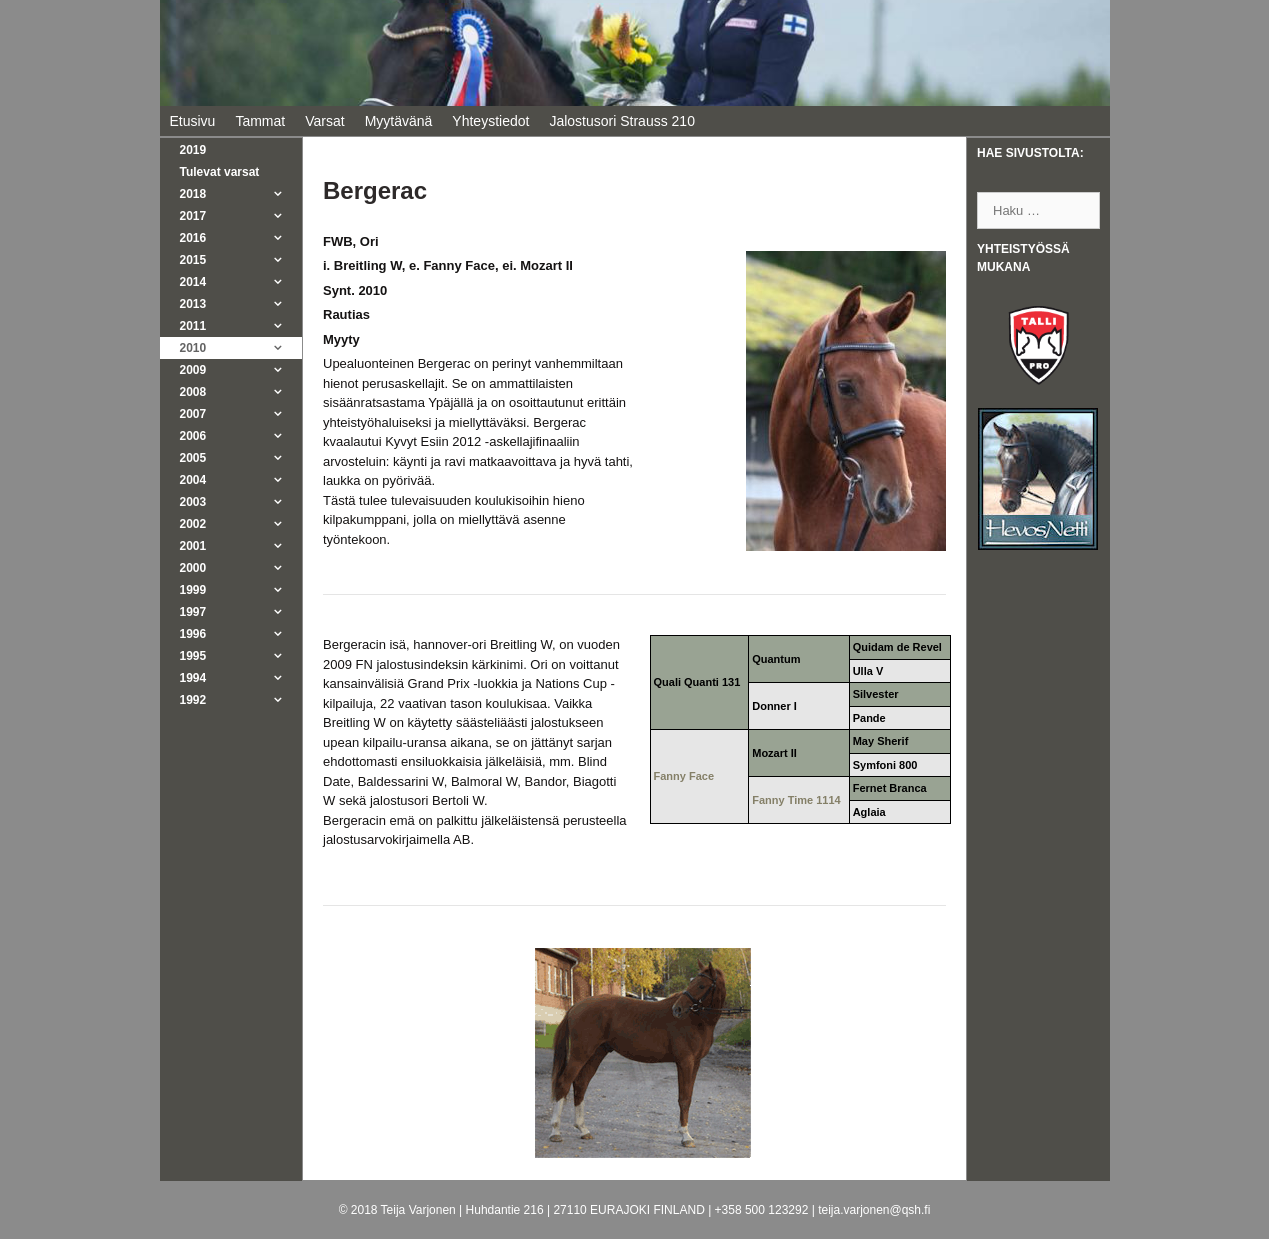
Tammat (260, 121)
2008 (241, 392)
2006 (241, 436)
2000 (241, 568)
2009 (241, 370)
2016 (241, 238)
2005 (241, 458)
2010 (241, 348)
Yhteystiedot (490, 121)
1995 (241, 656)
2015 (241, 260)
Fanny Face (684, 776)
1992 (241, 700)
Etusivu (193, 121)
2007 (241, 414)
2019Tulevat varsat (220, 161)
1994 (241, 678)
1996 (241, 634)
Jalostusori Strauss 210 (622, 121)
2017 (241, 216)
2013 (241, 304)
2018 (241, 194)
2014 (241, 282)
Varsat (324, 121)
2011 (241, 326)
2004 (241, 480)
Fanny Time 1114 (796, 800)
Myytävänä (399, 121)
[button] (283, 194)
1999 (241, 590)
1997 (241, 612)
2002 (241, 524)
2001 (241, 546)
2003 (241, 502)
